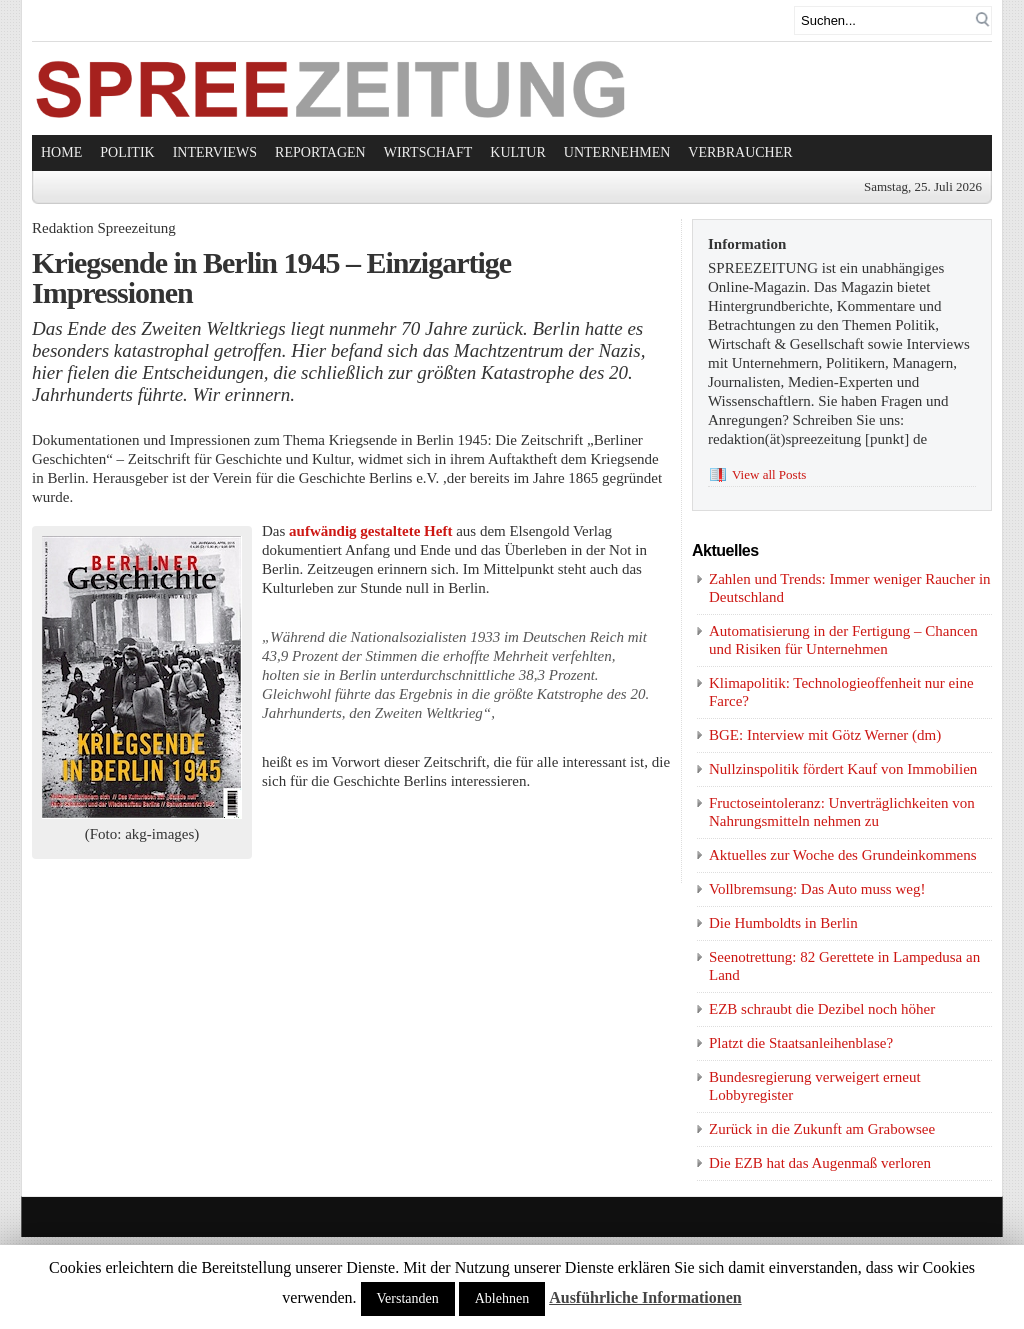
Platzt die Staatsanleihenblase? (801, 1043)
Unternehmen (617, 152)
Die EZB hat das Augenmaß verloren (820, 1163)
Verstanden (408, 1298)
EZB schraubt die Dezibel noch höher (822, 1009)
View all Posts (769, 474)
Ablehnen (502, 1298)
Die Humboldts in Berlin (783, 923)
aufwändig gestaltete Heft (372, 531)
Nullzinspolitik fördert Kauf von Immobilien (843, 769)
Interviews (215, 152)
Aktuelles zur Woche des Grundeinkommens (843, 855)
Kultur (518, 152)
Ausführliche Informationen (645, 1297)
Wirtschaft (428, 152)
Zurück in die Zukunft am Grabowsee (822, 1129)
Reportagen (320, 152)
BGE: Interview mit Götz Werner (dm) (825, 735)
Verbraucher (740, 152)
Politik (127, 152)
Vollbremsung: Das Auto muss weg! (817, 889)
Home (61, 152)
